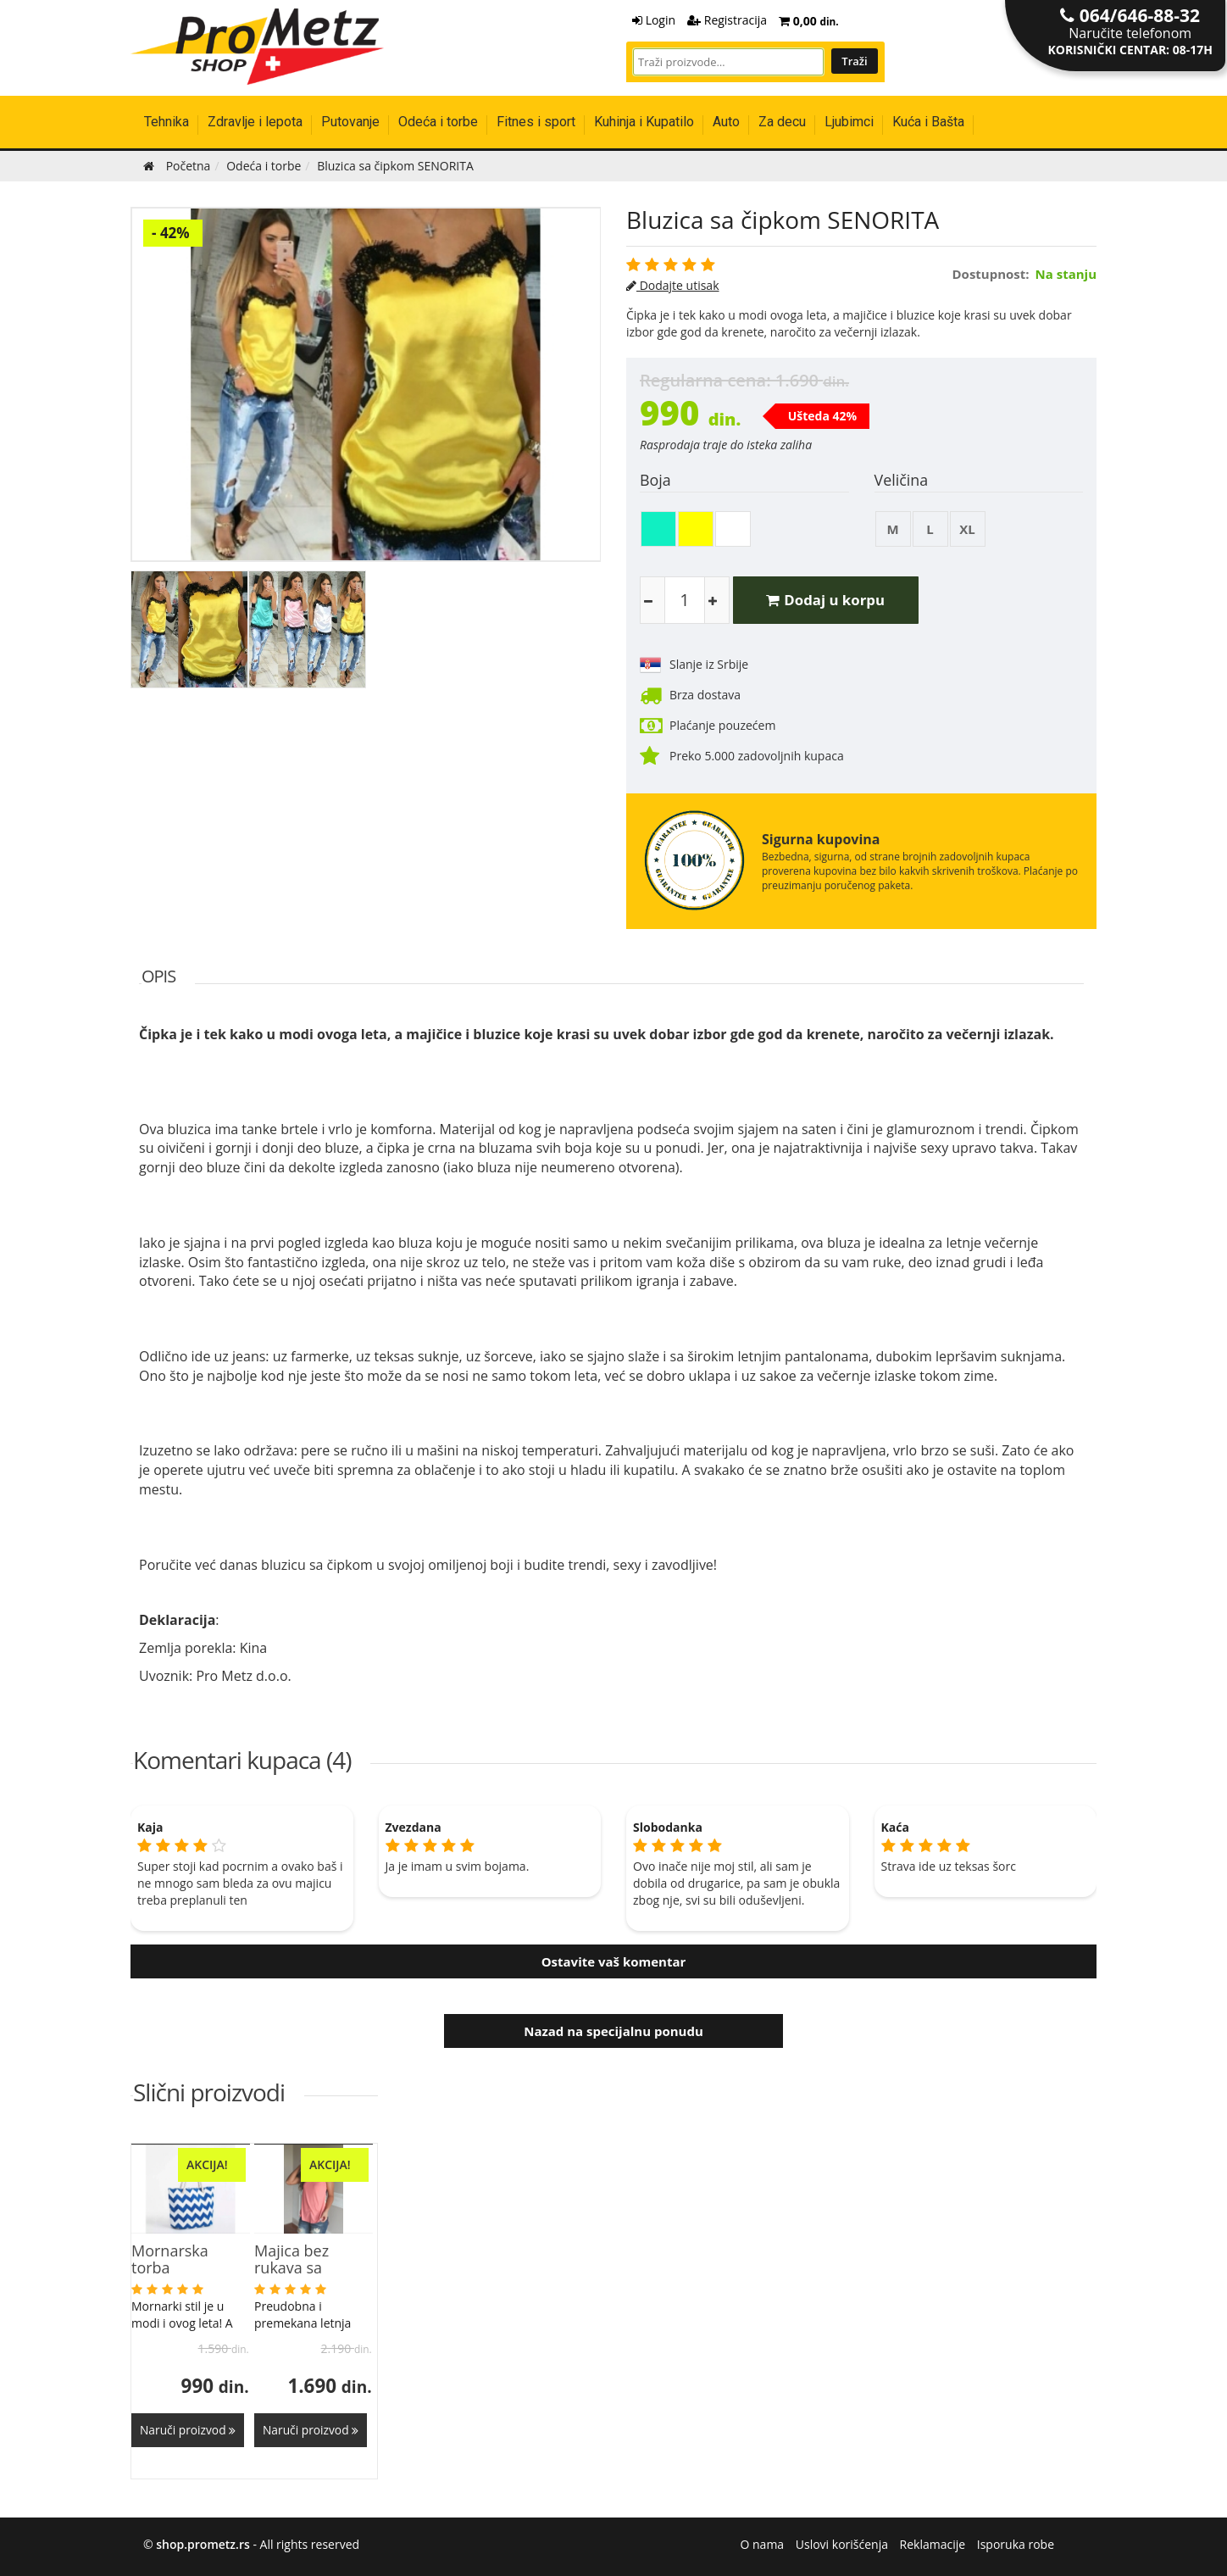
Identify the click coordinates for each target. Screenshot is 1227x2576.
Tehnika (166, 122)
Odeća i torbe (438, 122)
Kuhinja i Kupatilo (644, 122)
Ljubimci (849, 122)
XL (967, 529)
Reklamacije (933, 2542)
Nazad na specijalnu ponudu (613, 2030)
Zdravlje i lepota (255, 122)
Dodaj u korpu (830, 600)
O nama (763, 2542)
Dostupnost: (991, 274)
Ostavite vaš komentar (613, 1961)
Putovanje (350, 122)
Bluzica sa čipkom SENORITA (782, 219)
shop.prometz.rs (202, 2542)
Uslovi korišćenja (842, 2542)
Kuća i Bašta (928, 122)
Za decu (782, 122)
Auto (726, 122)
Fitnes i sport (536, 122)
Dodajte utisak (672, 285)
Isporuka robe (1015, 2542)
